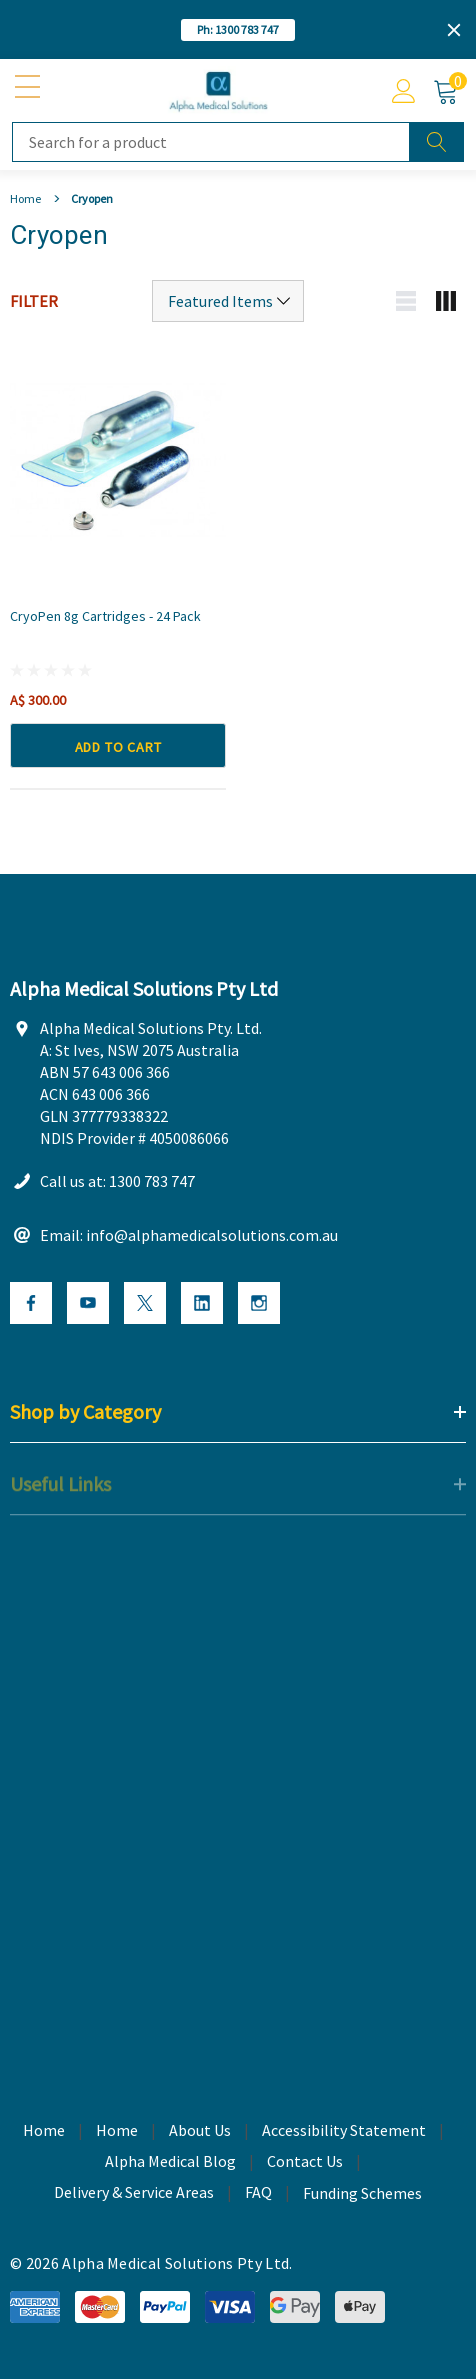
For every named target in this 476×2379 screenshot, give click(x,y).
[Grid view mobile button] (446, 301)
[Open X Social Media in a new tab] (145, 1305)
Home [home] (44, 2131)
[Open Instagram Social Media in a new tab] (259, 1305)
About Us (200, 2131)
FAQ (258, 2193)
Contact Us (305, 2162)
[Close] (454, 30)
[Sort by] (228, 301)
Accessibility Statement (344, 2131)
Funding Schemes (362, 2195)
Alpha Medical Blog (170, 2162)
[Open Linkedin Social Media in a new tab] (202, 1305)
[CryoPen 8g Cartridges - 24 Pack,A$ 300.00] (118, 460)
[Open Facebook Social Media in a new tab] (31, 1305)
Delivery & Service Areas (134, 2193)
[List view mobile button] (406, 301)
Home (117, 2131)
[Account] (404, 91)
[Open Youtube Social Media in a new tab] (88, 1305)
